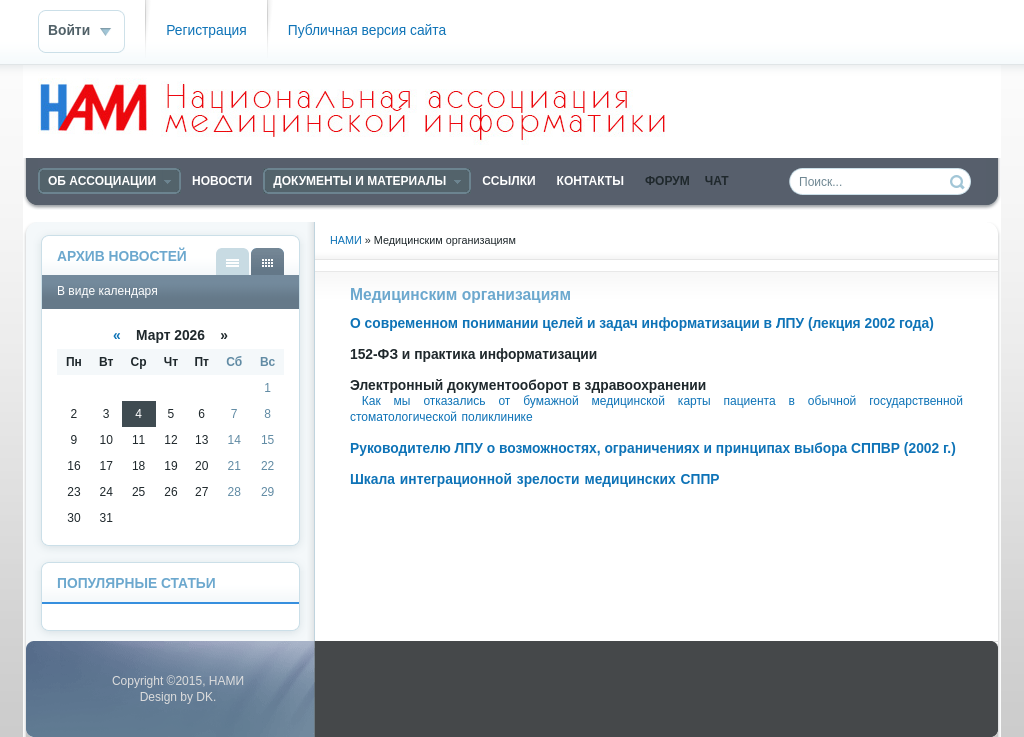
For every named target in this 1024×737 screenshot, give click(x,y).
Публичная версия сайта (367, 30)
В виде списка (232, 261)
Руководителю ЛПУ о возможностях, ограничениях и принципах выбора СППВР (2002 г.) (653, 448)
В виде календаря (267, 261)
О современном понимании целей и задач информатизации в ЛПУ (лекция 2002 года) (642, 323)
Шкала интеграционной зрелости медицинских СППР (535, 479)
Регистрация (206, 30)
